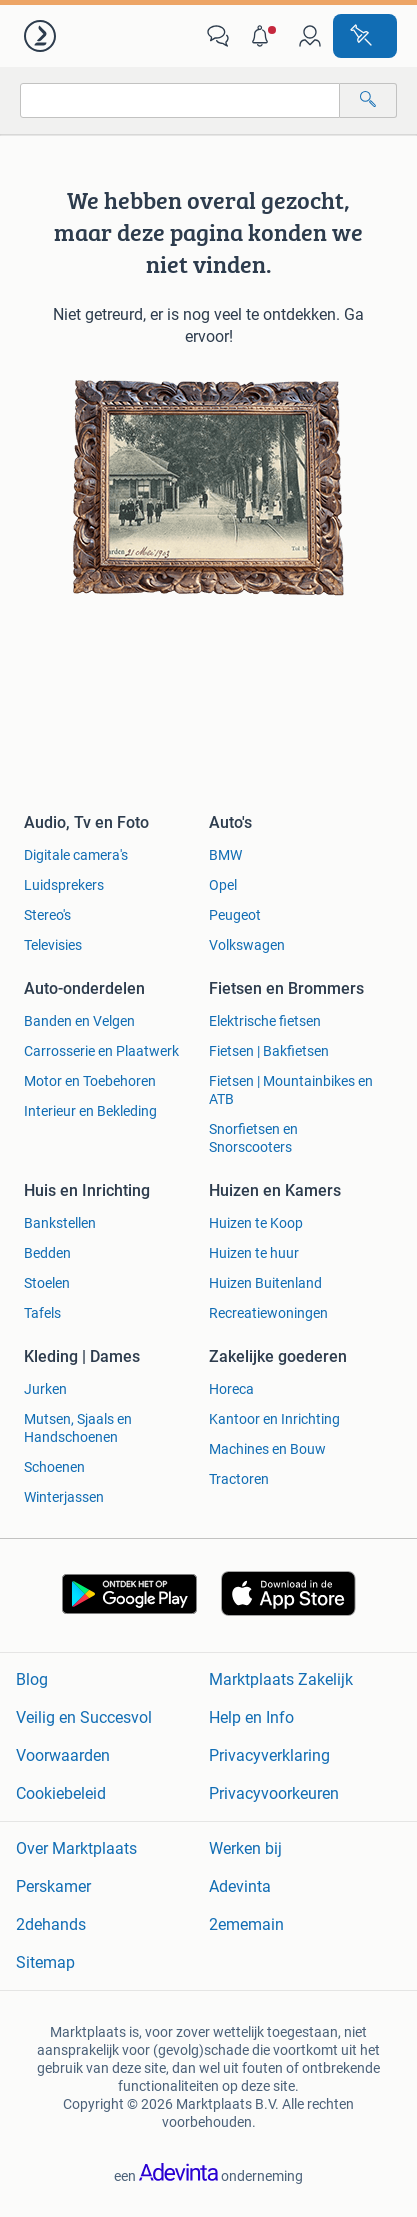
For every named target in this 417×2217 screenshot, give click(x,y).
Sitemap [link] (45, 1962)
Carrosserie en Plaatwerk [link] (101, 1051)
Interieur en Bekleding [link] (90, 1111)
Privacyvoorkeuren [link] (274, 1793)
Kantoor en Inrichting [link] (274, 1419)
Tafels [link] (42, 1313)
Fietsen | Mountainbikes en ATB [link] (291, 1090)
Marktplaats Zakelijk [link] (281, 1679)
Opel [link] (223, 885)
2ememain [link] (246, 1924)
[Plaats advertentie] (365, 36)
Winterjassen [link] (64, 1497)
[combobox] (180, 100)
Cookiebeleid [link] (61, 1793)
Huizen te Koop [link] (256, 1223)
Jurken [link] (45, 1389)
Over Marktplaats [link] (76, 1848)
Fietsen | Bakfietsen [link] (269, 1051)
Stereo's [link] (47, 915)
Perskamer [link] (53, 1886)
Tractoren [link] (239, 1479)
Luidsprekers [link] (64, 885)
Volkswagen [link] (247, 945)
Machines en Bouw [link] (267, 1449)
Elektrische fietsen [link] (265, 1021)
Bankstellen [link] (60, 1223)
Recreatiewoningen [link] (268, 1313)
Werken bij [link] (245, 1848)
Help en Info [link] (251, 1717)
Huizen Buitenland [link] (265, 1283)
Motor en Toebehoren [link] (90, 1081)
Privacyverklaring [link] (269, 1755)
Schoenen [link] (54, 1467)
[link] (42, 36)
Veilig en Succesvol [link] (84, 1717)
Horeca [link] (231, 1389)
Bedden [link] (47, 1253)
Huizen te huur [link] (254, 1253)
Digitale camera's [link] (76, 855)
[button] (264, 36)
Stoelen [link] (47, 1283)
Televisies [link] (53, 945)
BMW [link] (225, 855)
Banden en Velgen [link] (79, 1021)
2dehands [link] (51, 1924)
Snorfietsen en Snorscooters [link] (253, 1138)
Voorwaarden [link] (63, 1755)
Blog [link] (32, 1679)
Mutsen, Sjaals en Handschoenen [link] (78, 1428)
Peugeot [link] (235, 915)
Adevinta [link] (240, 1886)
